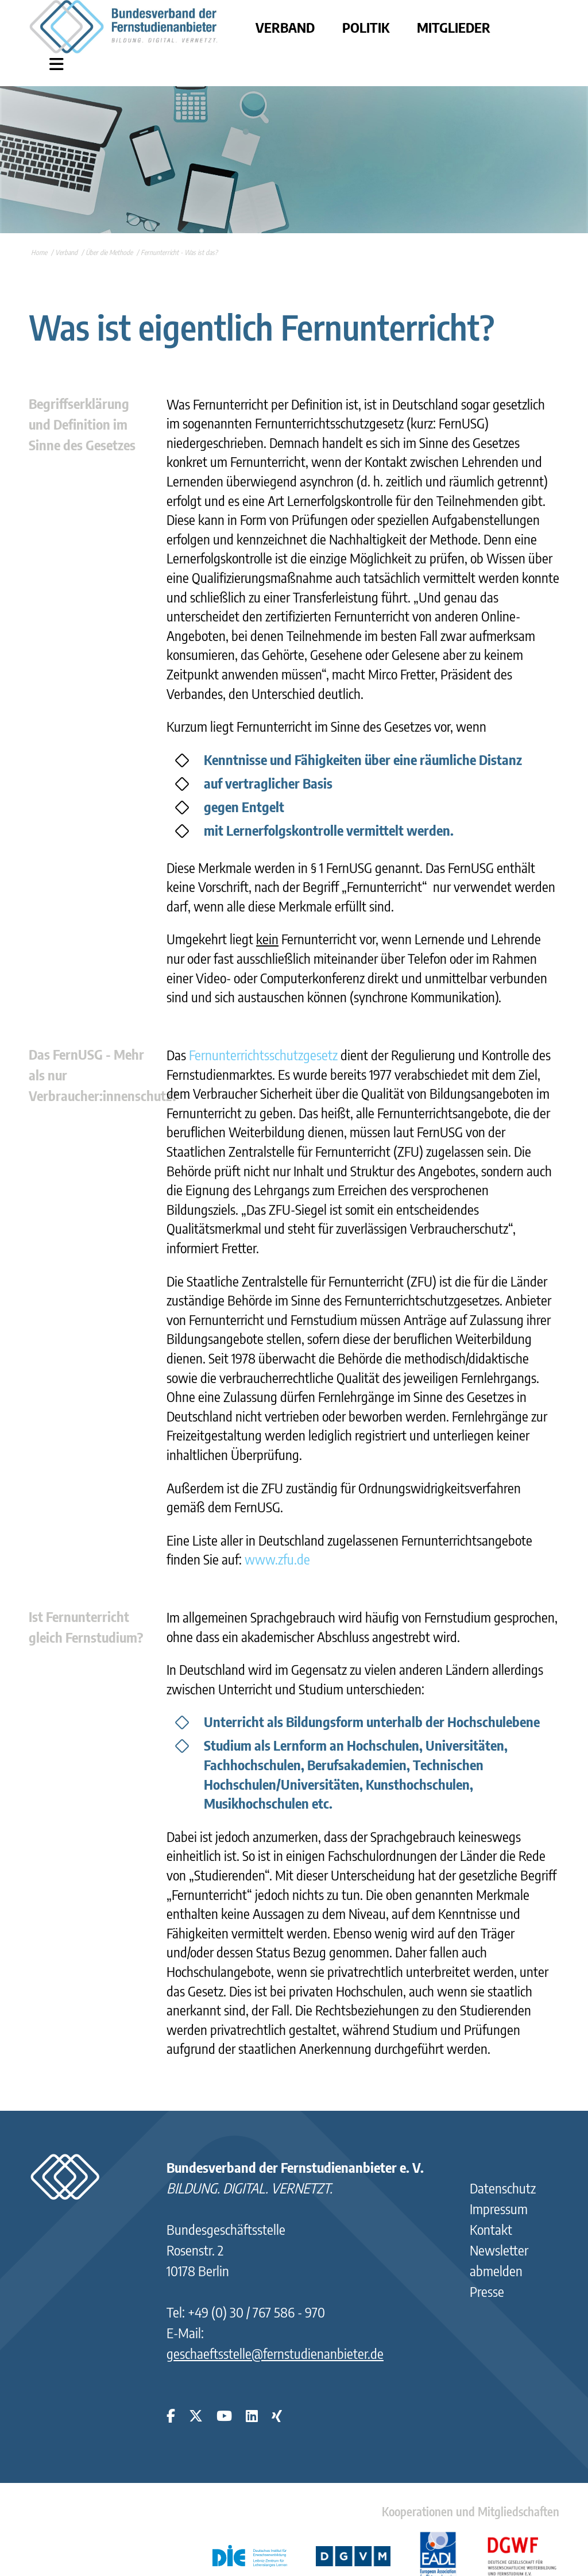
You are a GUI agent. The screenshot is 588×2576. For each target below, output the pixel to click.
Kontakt (491, 2229)
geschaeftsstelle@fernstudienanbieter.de (275, 2353)
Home (39, 252)
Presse (487, 2291)
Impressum (499, 2208)
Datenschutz (503, 2187)
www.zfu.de (277, 1558)
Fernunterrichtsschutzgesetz (263, 1054)
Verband (285, 27)
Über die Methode (109, 252)
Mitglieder (453, 27)
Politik (365, 27)
